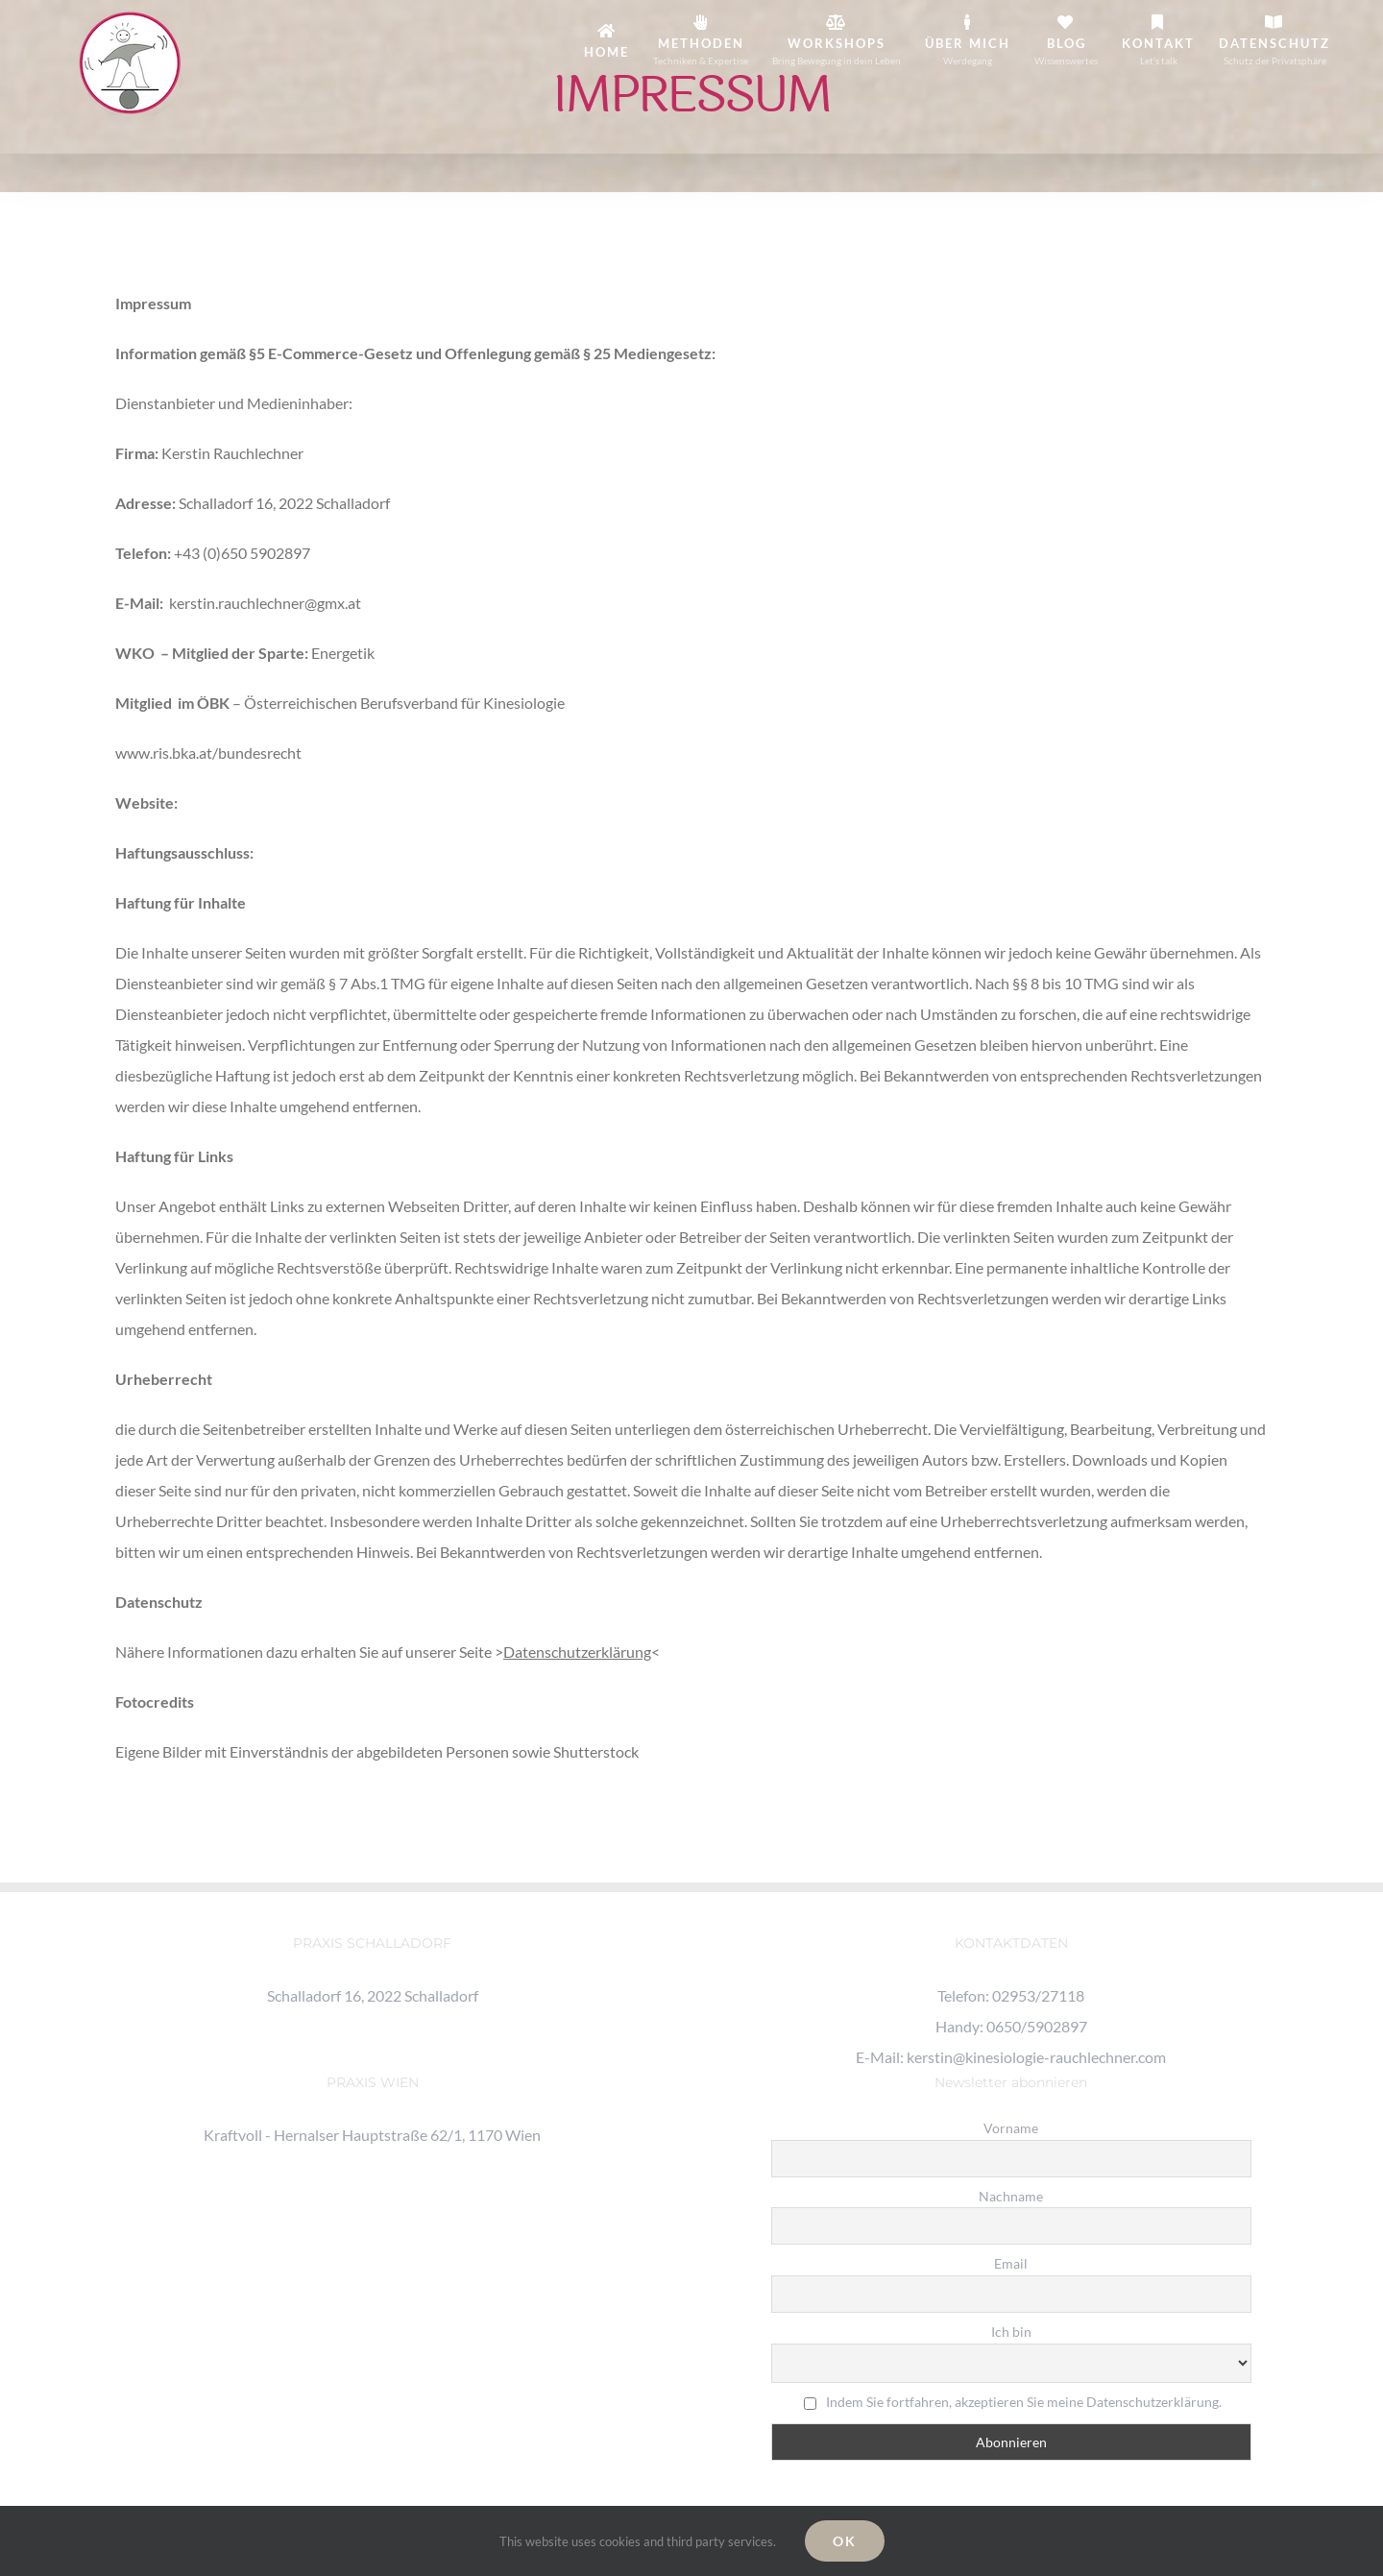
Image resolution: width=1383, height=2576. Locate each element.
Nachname (1011, 2196)
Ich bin (1011, 2331)
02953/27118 (1038, 1995)
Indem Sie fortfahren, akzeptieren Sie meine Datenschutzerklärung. (1024, 2402)
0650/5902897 (1036, 2026)
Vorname (1010, 2128)
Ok (845, 2541)
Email (1011, 2263)
